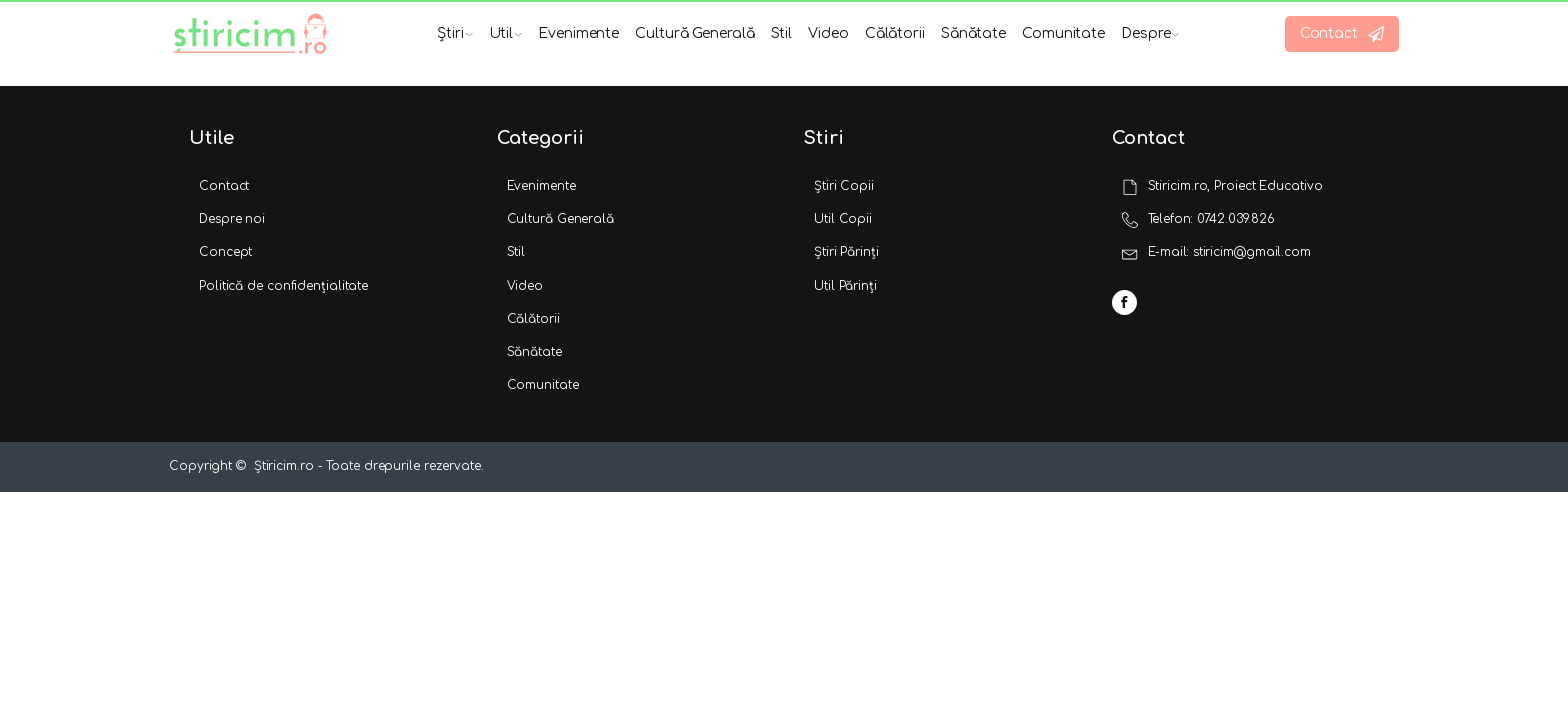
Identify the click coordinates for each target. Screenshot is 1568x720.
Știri (455, 33)
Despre (1150, 33)
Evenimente (578, 33)
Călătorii (895, 33)
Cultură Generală (694, 33)
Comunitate (1063, 33)
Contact (224, 186)
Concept (225, 252)
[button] (1342, 34)
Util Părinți (845, 286)
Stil (782, 33)
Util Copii (843, 219)
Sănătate (973, 33)
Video (828, 33)
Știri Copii (844, 186)
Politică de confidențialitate (283, 286)
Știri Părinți (846, 252)
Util (506, 33)
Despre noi (232, 219)
